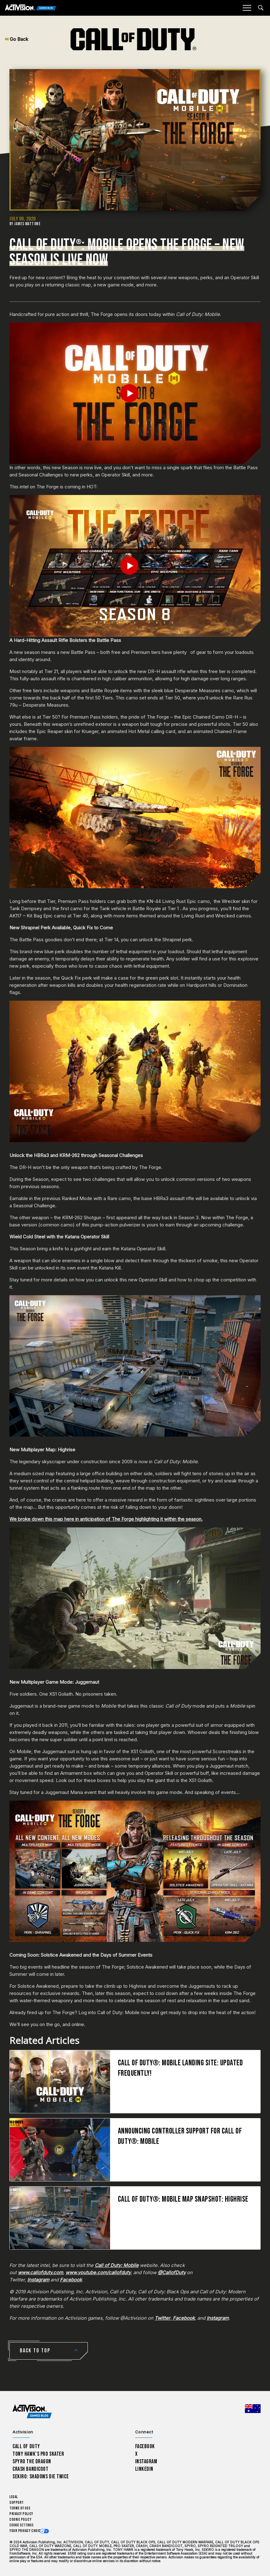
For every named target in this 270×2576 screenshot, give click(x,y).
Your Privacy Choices (27, 2531)
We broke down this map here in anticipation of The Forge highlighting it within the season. (106, 1519)
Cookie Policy (20, 2519)
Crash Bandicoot (30, 2469)
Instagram (146, 2461)
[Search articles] (261, 8)
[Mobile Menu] (247, 8)
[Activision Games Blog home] (32, 2412)
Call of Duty (26, 2446)
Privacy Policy (21, 2514)
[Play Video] (135, 393)
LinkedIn (144, 2469)
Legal (13, 2497)
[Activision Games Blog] (30, 8)
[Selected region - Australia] (253, 2408)
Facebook (145, 2446)
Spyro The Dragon (32, 2461)
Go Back (16, 39)
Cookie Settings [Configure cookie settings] (21, 2525)
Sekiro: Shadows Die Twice (41, 2476)
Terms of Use (20, 2508)
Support (16, 2502)
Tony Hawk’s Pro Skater (38, 2454)
